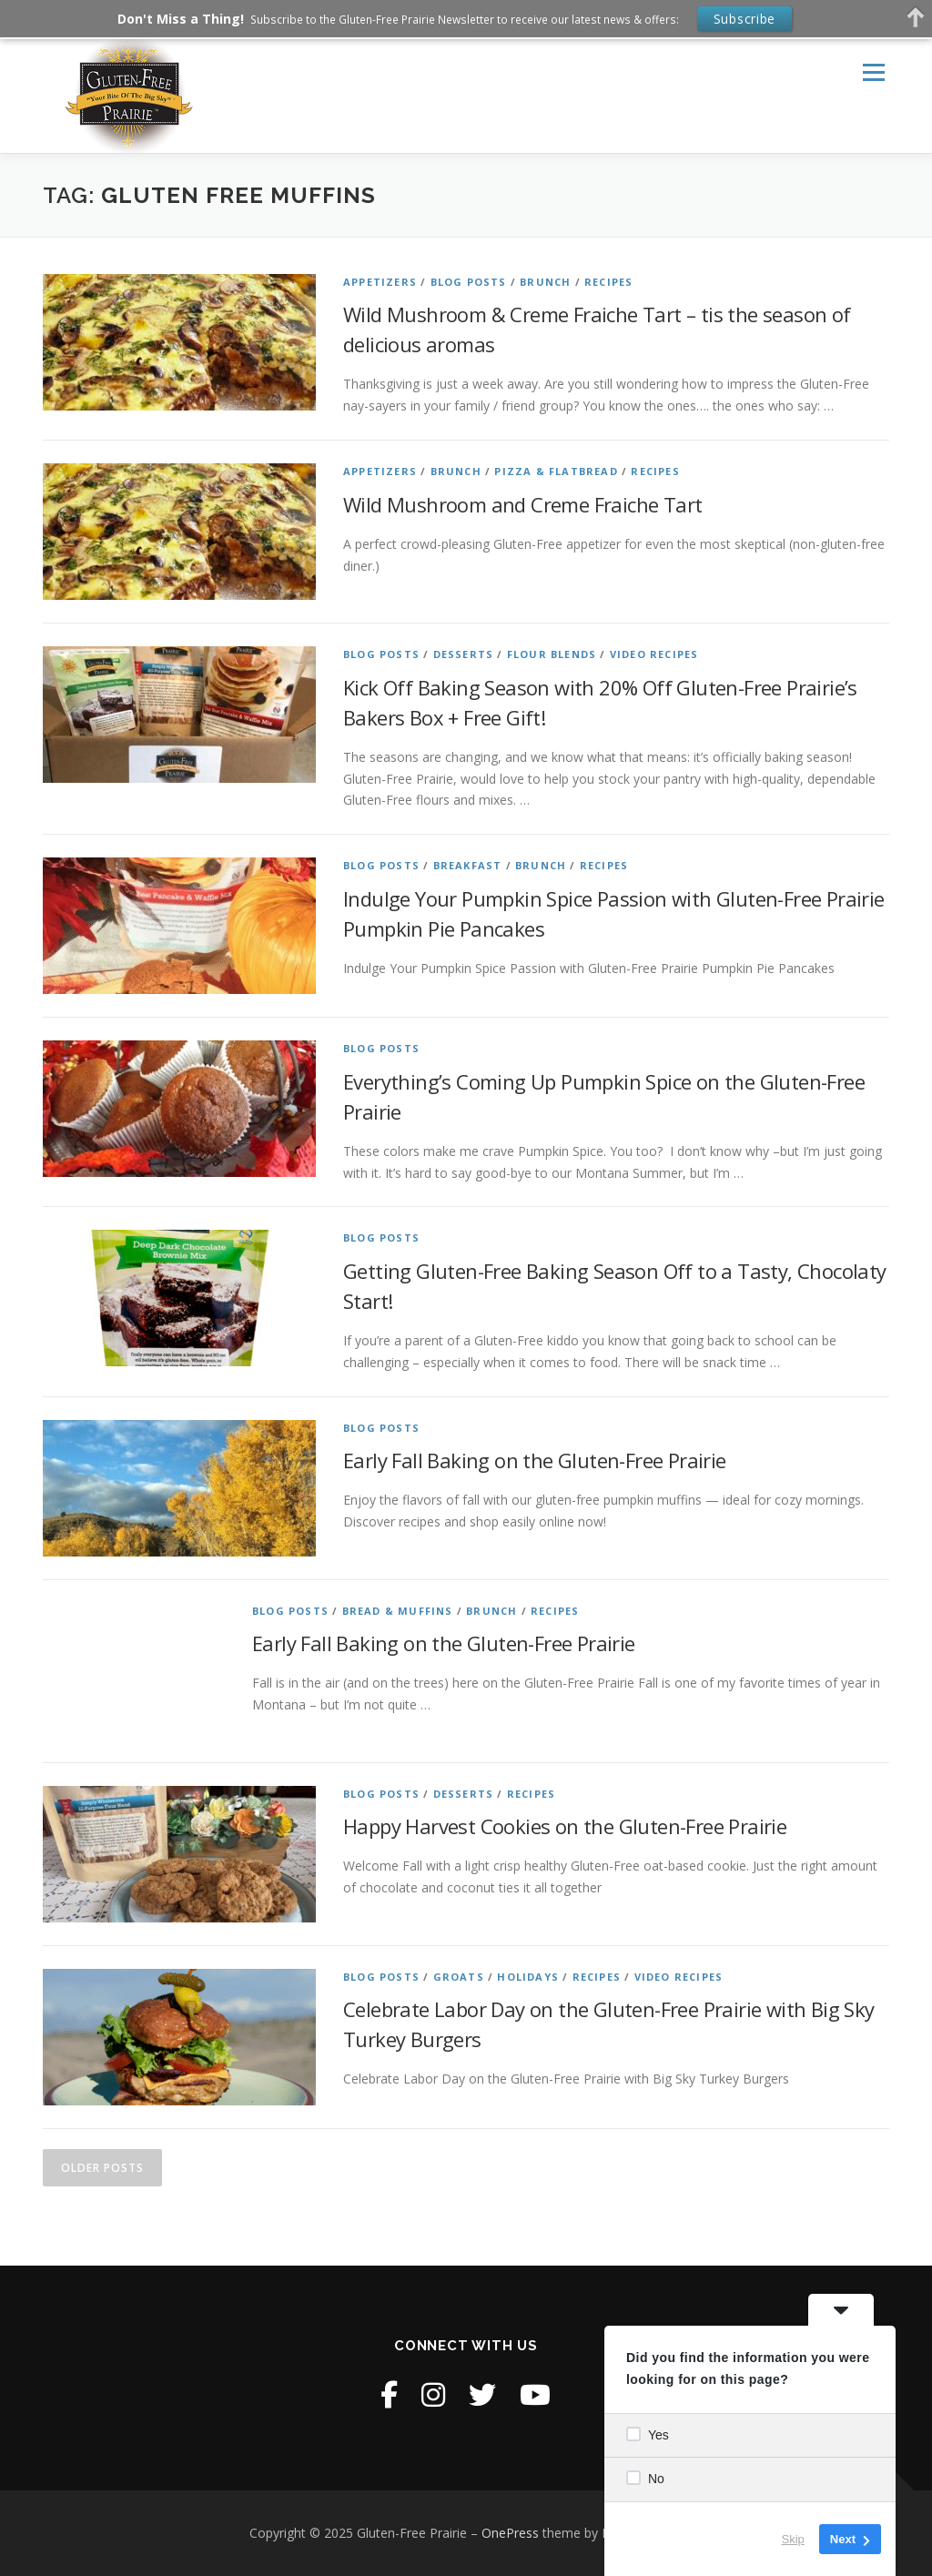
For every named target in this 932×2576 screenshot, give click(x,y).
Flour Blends (551, 654)
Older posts (102, 2167)
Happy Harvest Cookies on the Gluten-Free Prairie (564, 1826)
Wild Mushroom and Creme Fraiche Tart (522, 504)
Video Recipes (654, 654)
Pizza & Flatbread (555, 471)
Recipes (608, 282)
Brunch (545, 282)
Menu (873, 73)
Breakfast (467, 865)
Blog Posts (469, 282)
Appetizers (380, 282)
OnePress (510, 2532)
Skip (793, 2539)
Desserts (463, 654)
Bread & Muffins (397, 1611)
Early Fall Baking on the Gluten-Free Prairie (534, 1460)
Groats (458, 1976)
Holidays (528, 1976)
